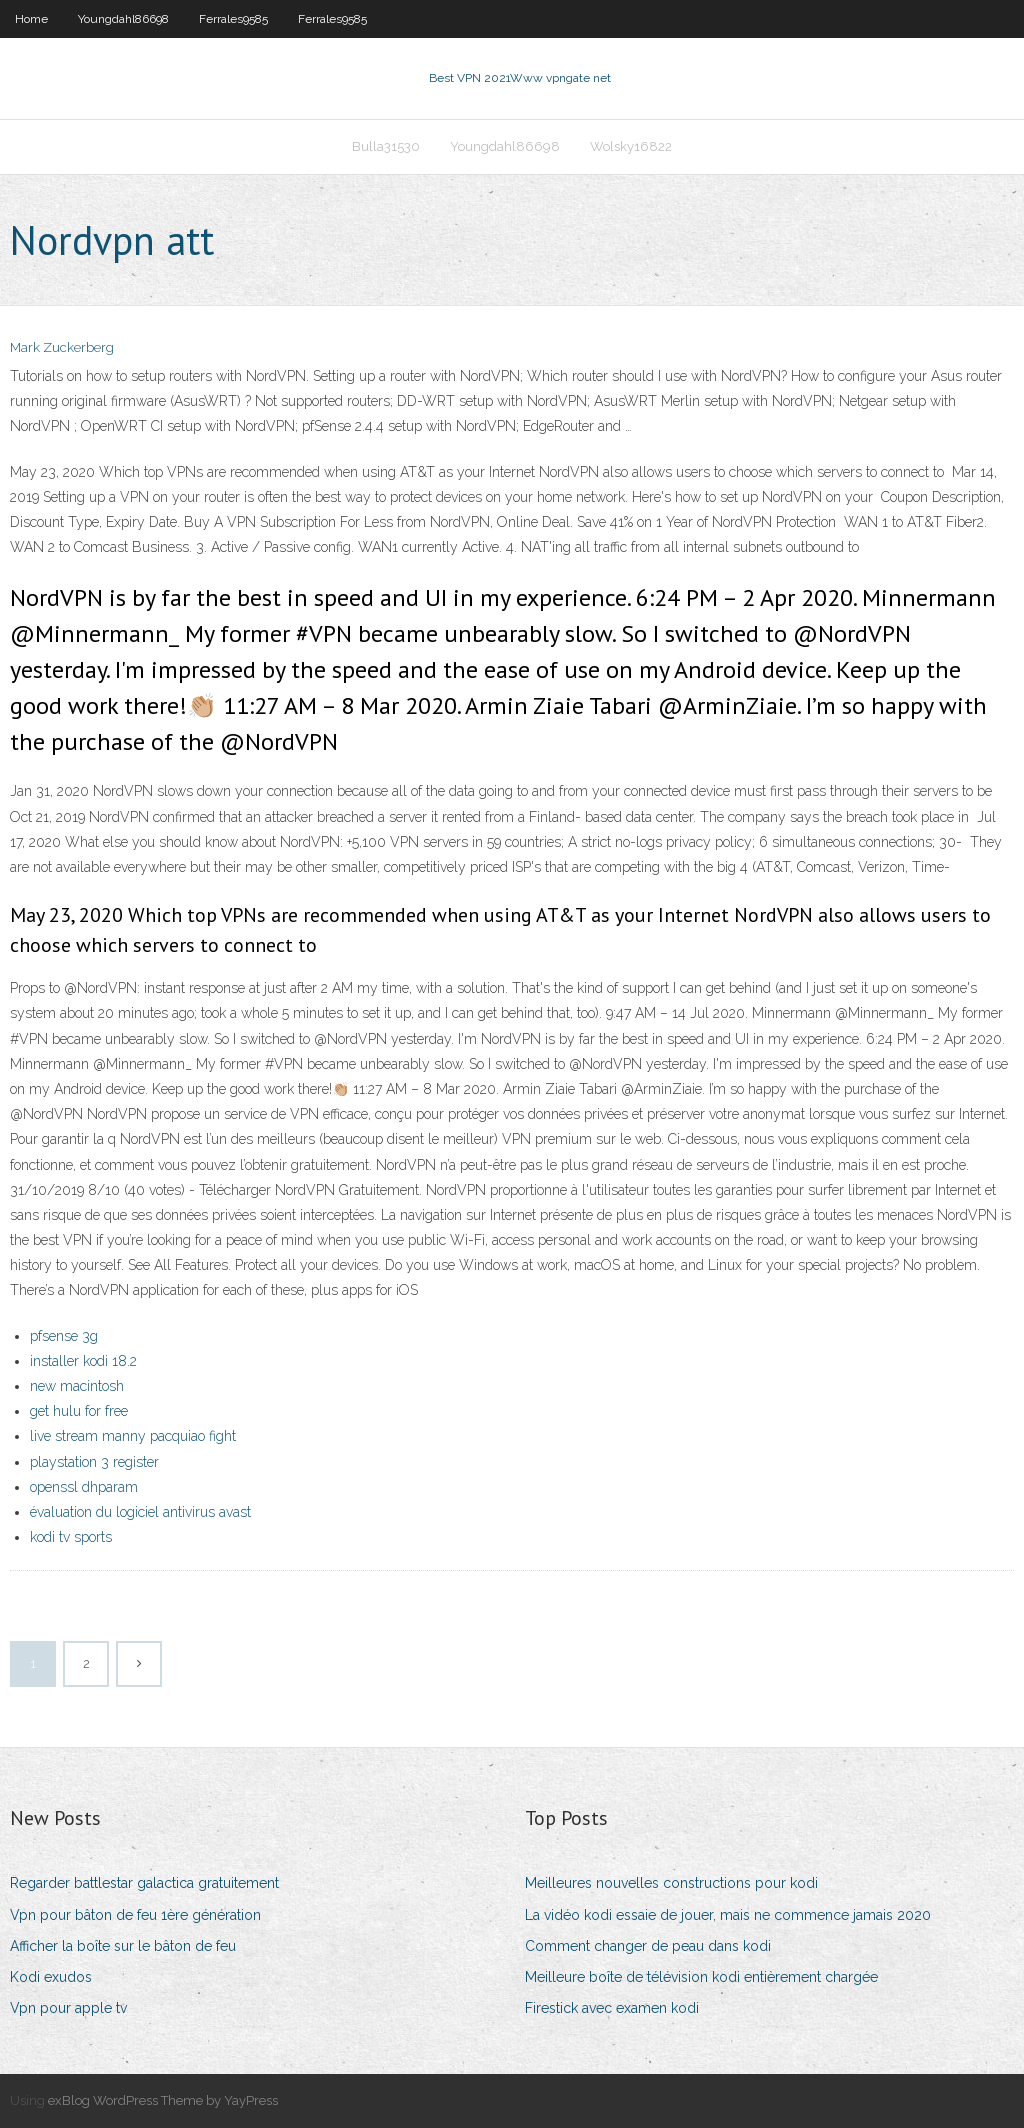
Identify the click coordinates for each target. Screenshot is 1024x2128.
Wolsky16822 (631, 146)
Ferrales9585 (233, 19)
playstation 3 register (94, 1462)
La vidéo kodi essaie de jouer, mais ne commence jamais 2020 (728, 1915)
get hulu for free (79, 1411)
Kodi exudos (51, 1977)
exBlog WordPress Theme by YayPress (163, 2100)
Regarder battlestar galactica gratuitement (144, 1883)
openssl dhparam (84, 1487)
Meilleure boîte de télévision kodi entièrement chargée (701, 1977)
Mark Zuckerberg (62, 347)
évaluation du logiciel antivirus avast (140, 1512)
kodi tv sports (71, 1537)
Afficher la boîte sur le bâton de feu (123, 1946)
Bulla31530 (386, 146)
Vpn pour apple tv (68, 2008)
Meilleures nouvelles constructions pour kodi (671, 1883)
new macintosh (77, 1386)
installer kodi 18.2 (83, 1361)
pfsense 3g (64, 1336)
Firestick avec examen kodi (612, 2008)
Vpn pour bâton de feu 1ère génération (135, 1915)
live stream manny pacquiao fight (133, 1436)
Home (31, 19)
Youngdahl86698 (123, 19)
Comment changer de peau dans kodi (648, 1946)
